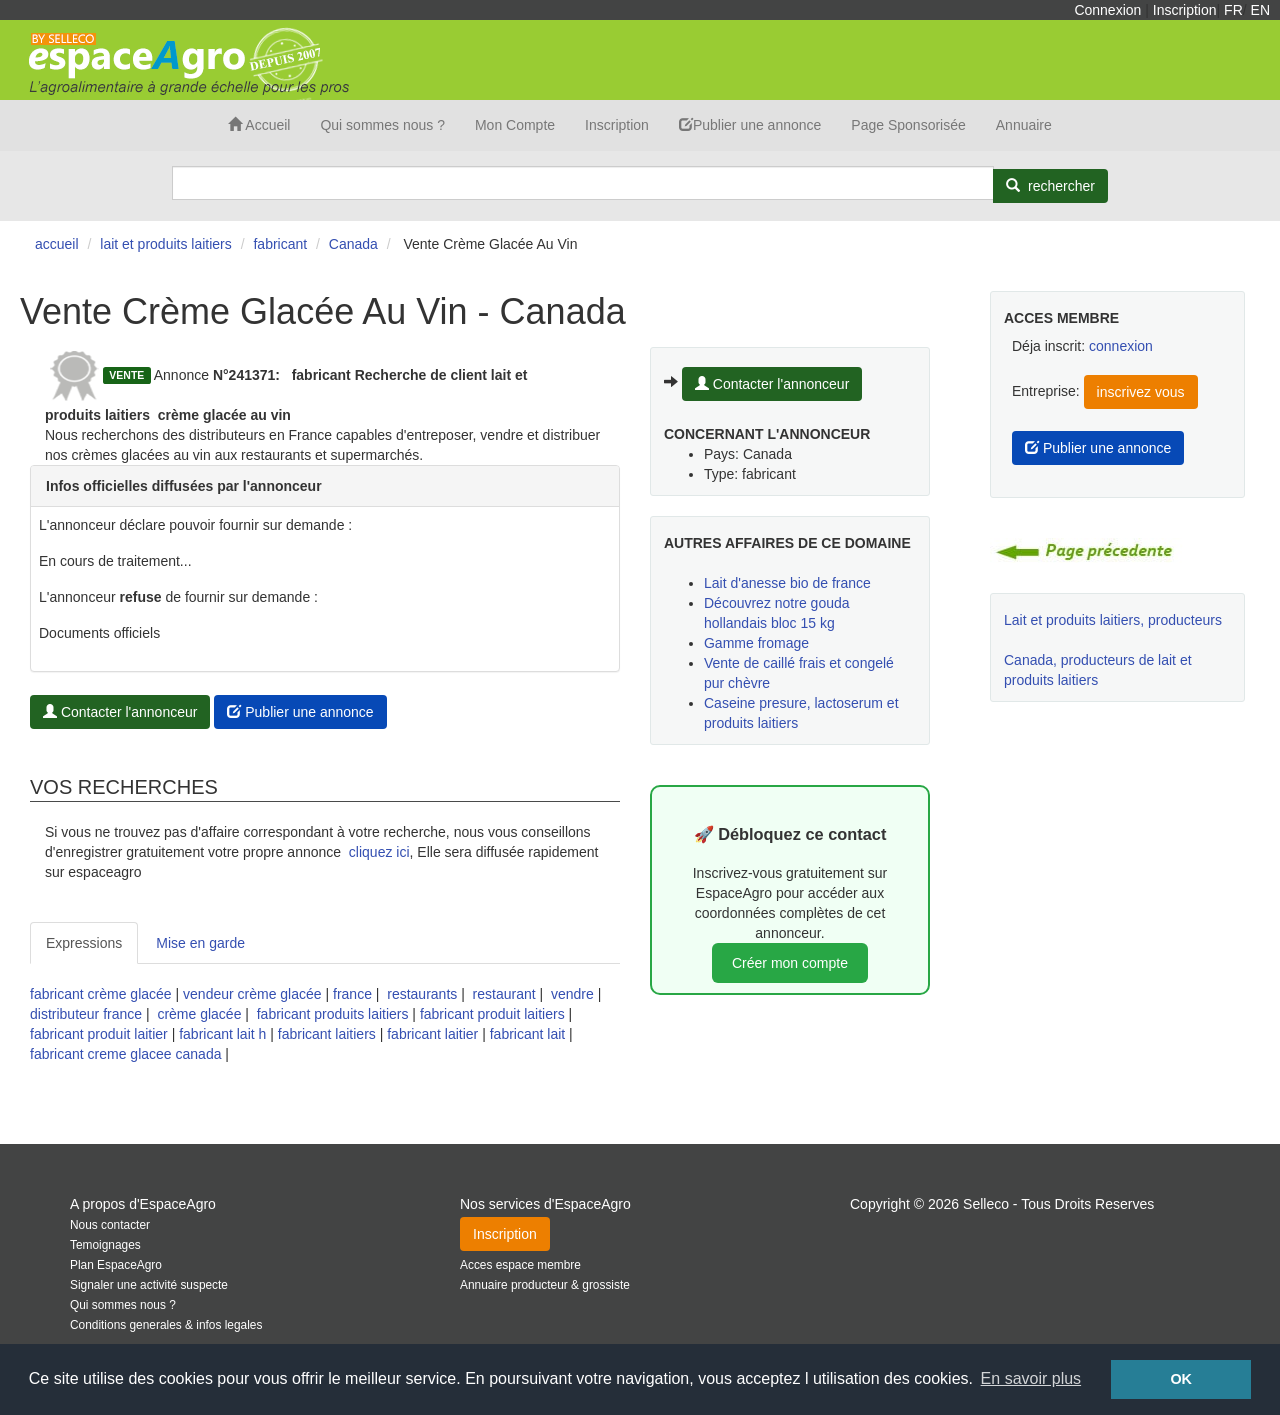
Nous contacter (110, 1225)
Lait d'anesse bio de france (787, 583)
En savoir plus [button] (1031, 1378)
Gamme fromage (756, 643)
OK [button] (1181, 1379)
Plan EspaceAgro (116, 1265)
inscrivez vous (1141, 392)
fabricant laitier (432, 1034)
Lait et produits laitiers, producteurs (1113, 620)
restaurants (422, 994)
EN (1260, 10)
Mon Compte (515, 125)
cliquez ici (379, 852)
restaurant (504, 994)
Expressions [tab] (84, 943)
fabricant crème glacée (101, 994)
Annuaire (1024, 125)
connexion (1121, 346)
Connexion (1107, 10)
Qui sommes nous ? (382, 125)
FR (1233, 10)
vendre (572, 994)
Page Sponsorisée (908, 125)
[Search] (583, 183)
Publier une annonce (750, 125)
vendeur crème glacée (252, 994)
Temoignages (105, 1245)
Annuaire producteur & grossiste (545, 1285)
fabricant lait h (222, 1034)
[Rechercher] (1050, 186)
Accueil (259, 125)
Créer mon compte (790, 963)
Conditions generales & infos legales (166, 1325)
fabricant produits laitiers (333, 1014)
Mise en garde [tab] (200, 943)
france (352, 994)
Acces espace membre (520, 1265)
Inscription (1185, 10)
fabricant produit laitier (99, 1034)
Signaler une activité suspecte (149, 1285)
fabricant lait (527, 1034)
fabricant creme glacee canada (125, 1054)
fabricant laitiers (327, 1034)
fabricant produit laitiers (492, 1014)
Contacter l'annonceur (120, 712)
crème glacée (199, 1014)
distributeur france (86, 1014)
